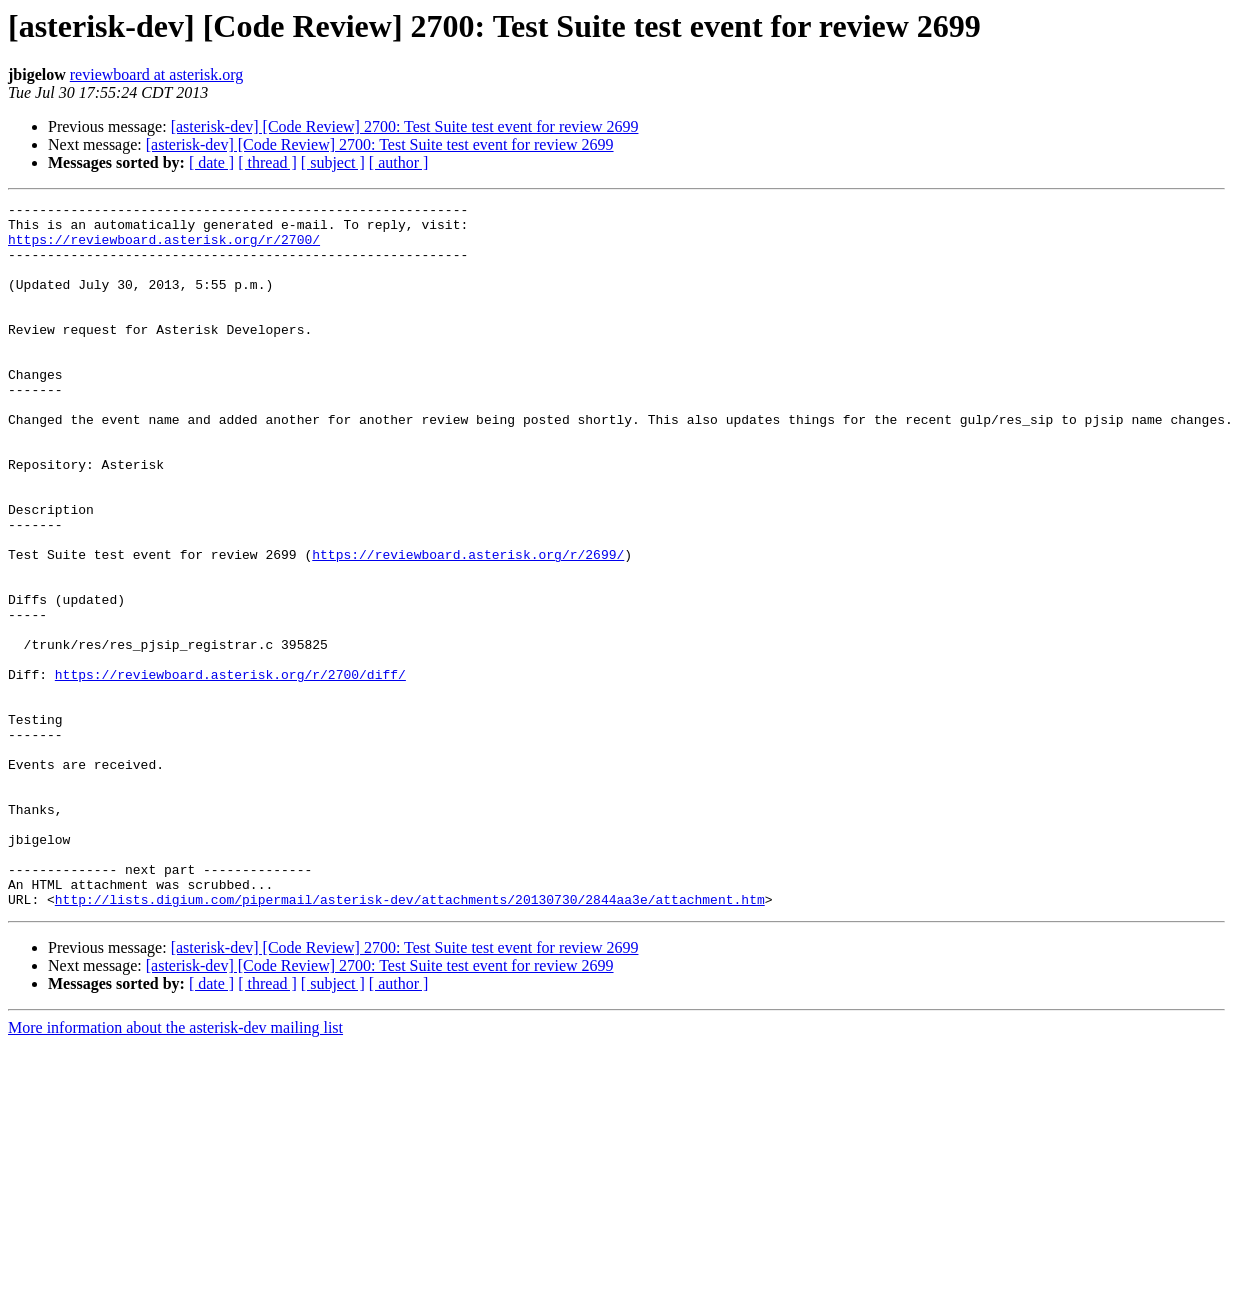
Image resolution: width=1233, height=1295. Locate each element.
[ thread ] (267, 162)
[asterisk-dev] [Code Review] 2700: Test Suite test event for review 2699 (405, 126)
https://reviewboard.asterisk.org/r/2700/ (164, 248)
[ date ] (211, 162)
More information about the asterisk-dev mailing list (175, 1168)
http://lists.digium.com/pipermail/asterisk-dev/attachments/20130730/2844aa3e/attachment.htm (410, 1040)
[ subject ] (333, 162)
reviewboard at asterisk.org (156, 74)
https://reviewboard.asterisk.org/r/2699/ (468, 626)
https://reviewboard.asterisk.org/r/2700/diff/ (230, 770)
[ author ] (399, 162)
